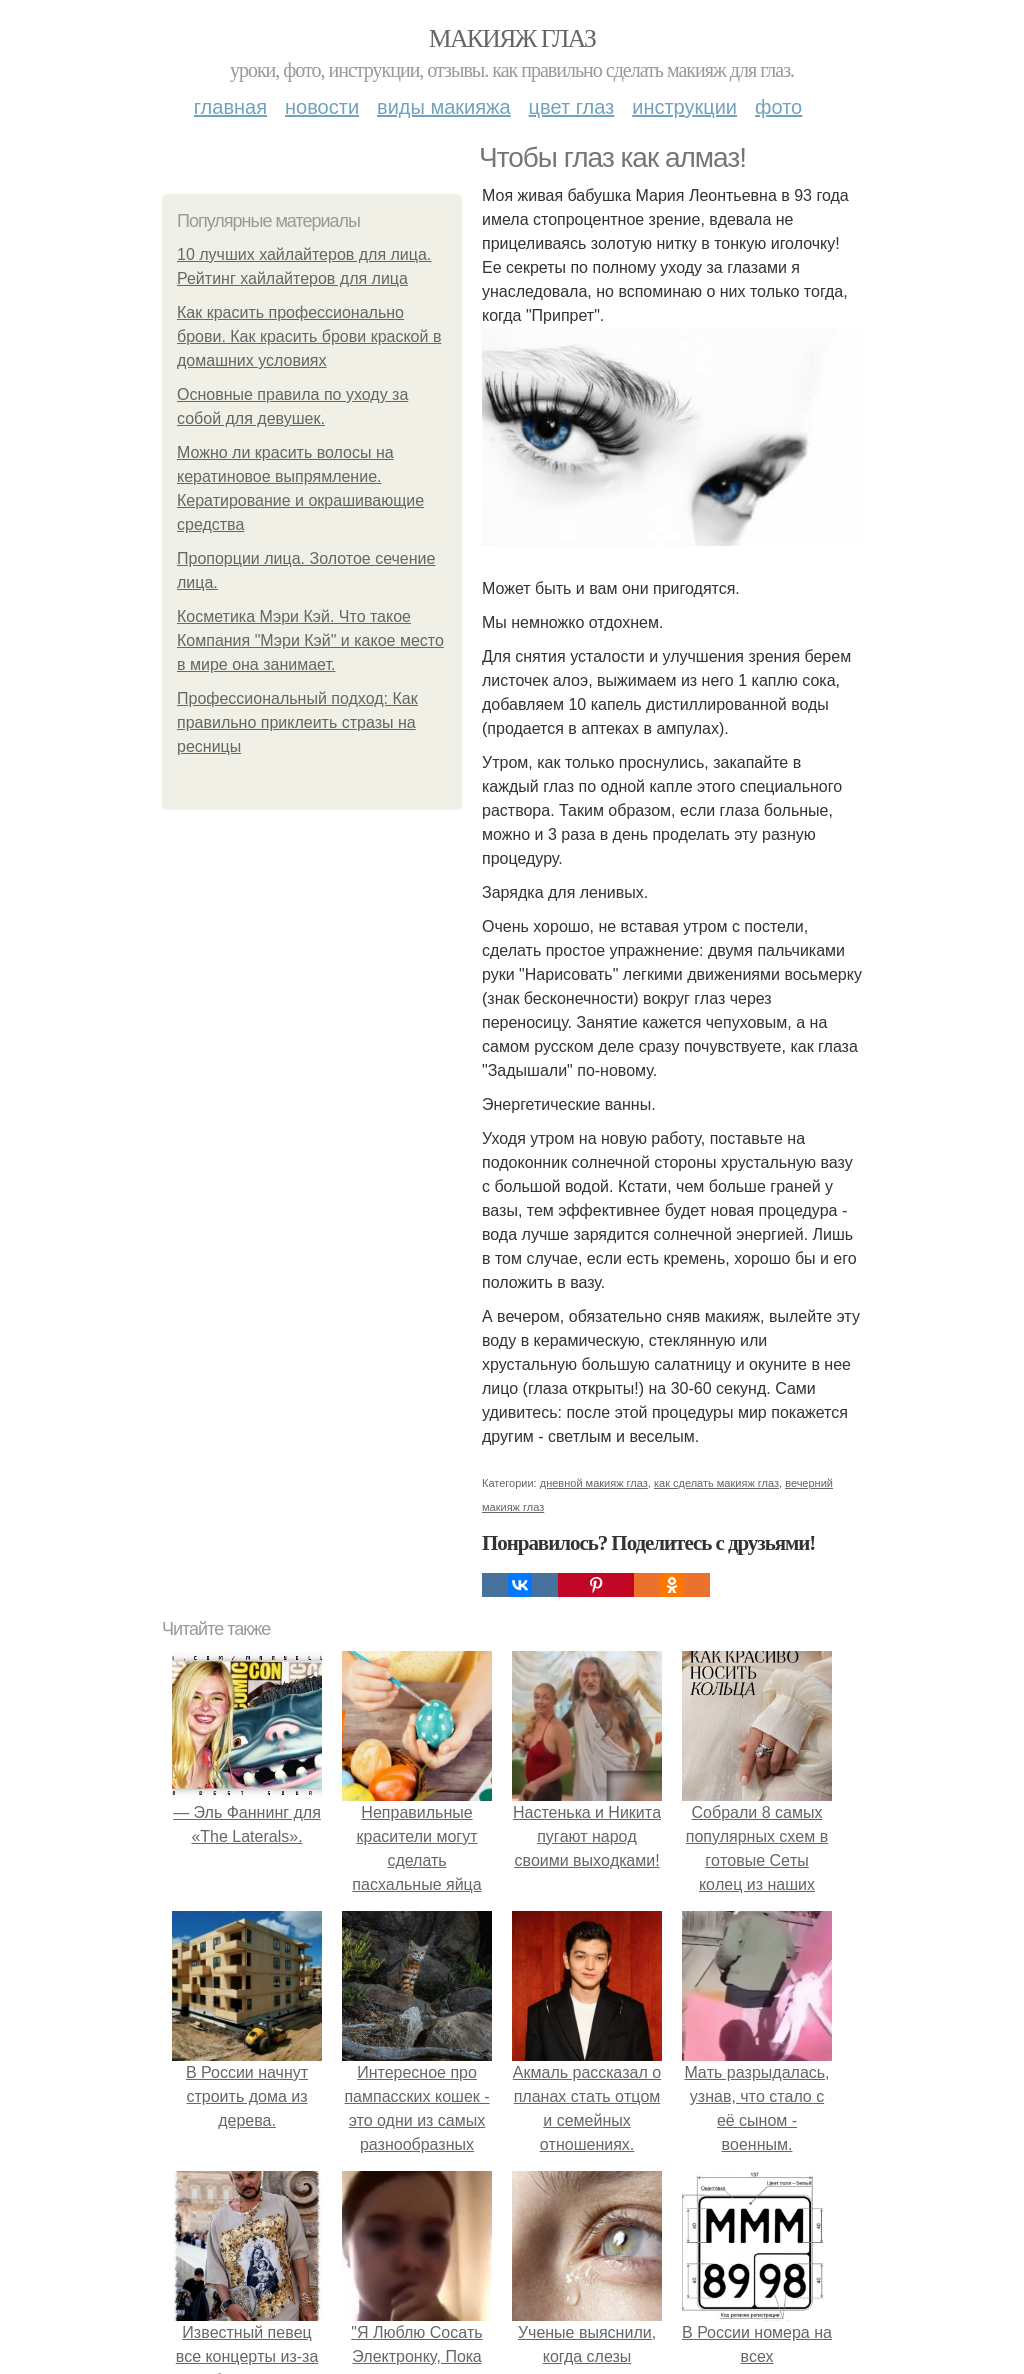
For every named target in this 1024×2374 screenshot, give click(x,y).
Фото (778, 107)
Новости (322, 107)
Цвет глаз (572, 107)
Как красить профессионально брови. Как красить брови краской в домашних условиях (309, 336)
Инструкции (684, 107)
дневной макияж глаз (594, 1483)
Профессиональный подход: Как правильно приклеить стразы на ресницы (297, 722)
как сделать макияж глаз (716, 1483)
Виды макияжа (444, 107)
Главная (230, 107)
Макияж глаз (512, 38)
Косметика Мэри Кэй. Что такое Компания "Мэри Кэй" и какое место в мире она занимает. (310, 640)
